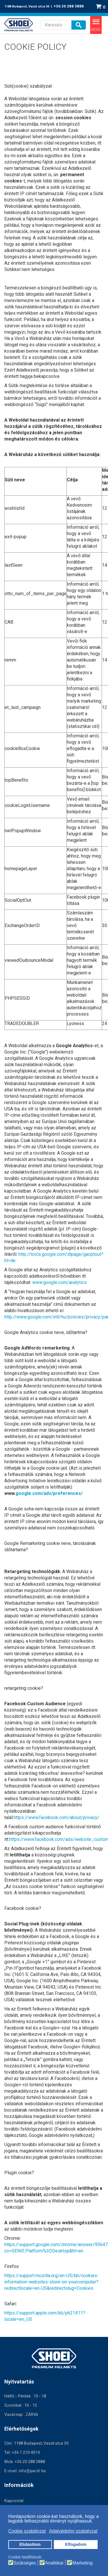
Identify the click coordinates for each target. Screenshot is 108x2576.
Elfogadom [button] (75, 2544)
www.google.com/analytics (59, 1282)
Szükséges (25, 2563)
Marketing (82, 2563)
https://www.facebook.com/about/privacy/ (56, 1817)
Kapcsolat (13, 2500)
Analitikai (54, 2563)
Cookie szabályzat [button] (27, 2531)
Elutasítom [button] (30, 2544)
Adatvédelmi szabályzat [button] (73, 2531)
